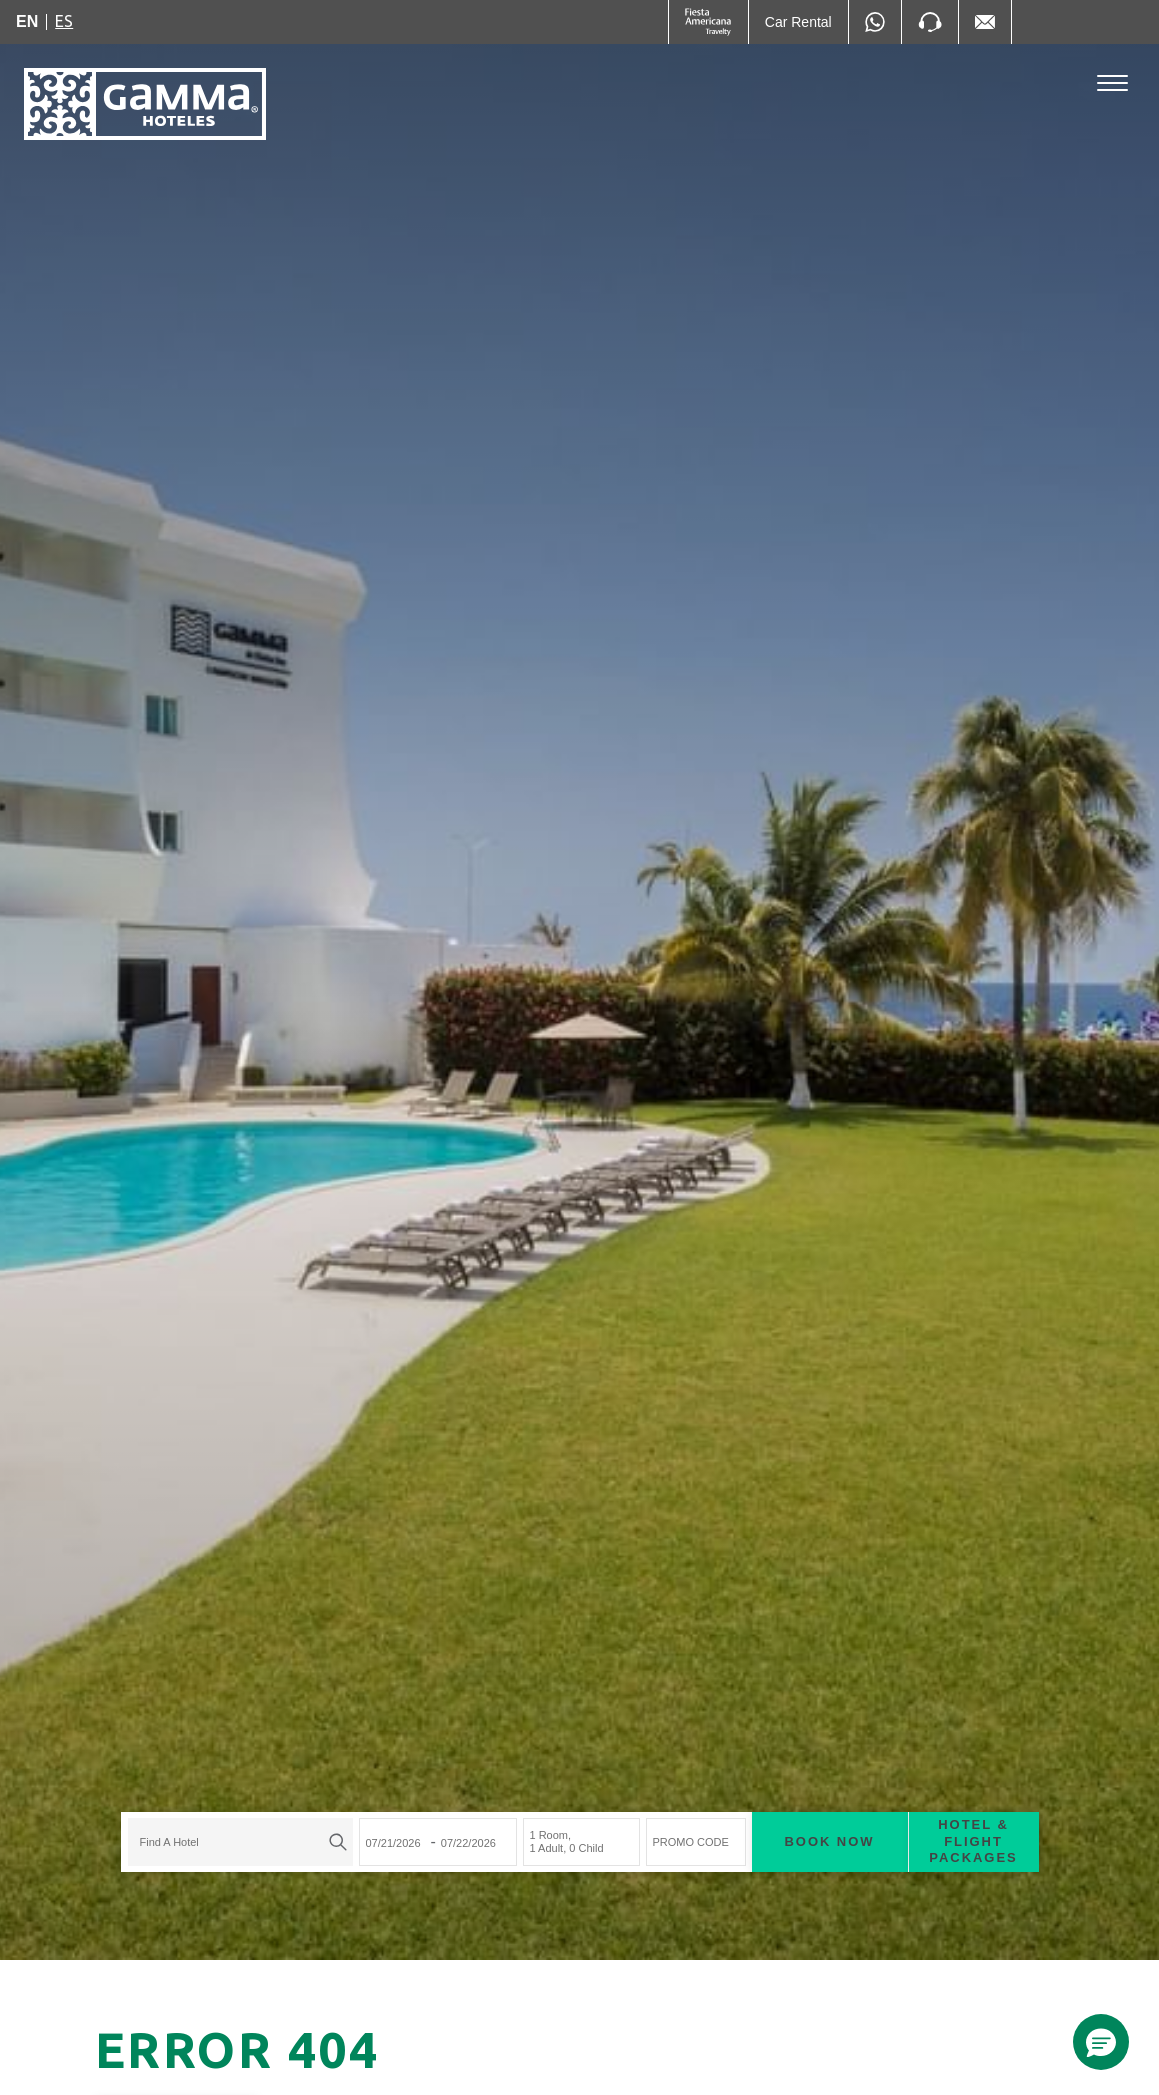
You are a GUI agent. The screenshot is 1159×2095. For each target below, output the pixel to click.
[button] (1101, 2042)
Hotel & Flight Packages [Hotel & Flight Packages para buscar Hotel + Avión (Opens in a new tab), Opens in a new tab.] (973, 1841)
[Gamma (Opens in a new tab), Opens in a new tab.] (708, 22)
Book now (830, 1841)
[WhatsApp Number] (875, 22)
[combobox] (240, 1842)
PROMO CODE (691, 1842)
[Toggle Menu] (1112, 83)
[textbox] (235, 1842)
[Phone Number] (930, 22)
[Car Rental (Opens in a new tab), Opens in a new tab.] (798, 22)
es (64, 21)
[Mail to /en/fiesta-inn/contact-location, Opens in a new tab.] (985, 22)
